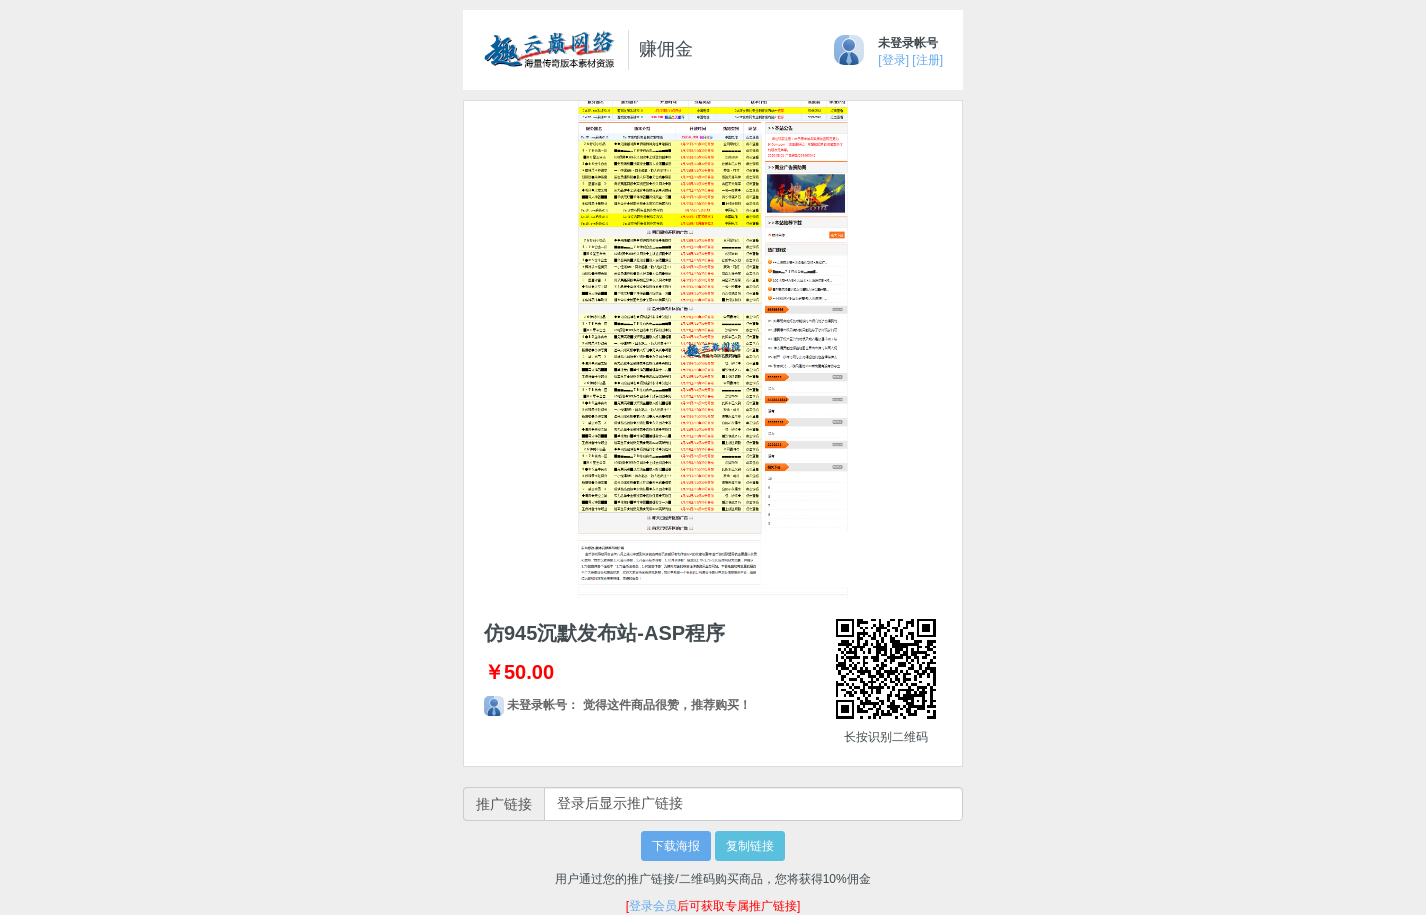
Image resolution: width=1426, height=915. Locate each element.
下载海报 (676, 846)
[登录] (893, 60)
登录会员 (653, 906)
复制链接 (750, 846)
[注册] (927, 60)
